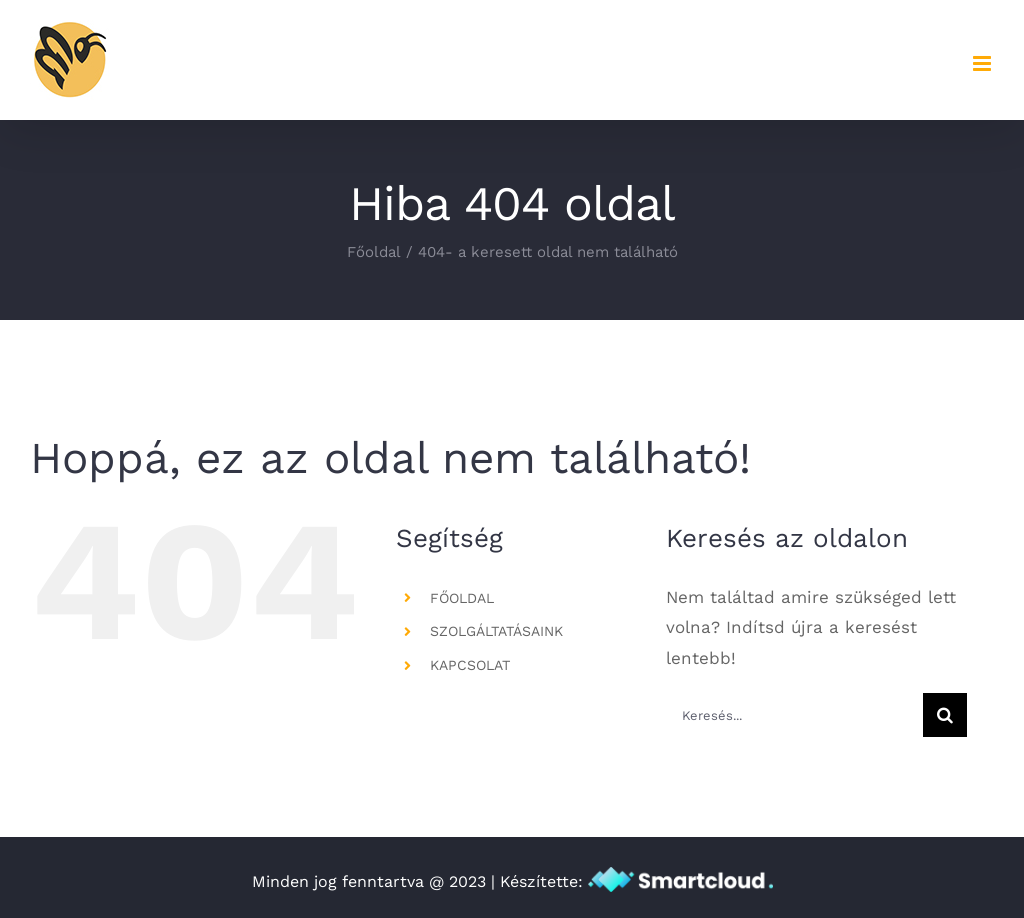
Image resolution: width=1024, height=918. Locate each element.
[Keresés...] (794, 715)
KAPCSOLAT (470, 665)
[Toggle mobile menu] (983, 63)
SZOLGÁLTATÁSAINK (496, 631)
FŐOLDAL (462, 598)
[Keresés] (945, 715)
